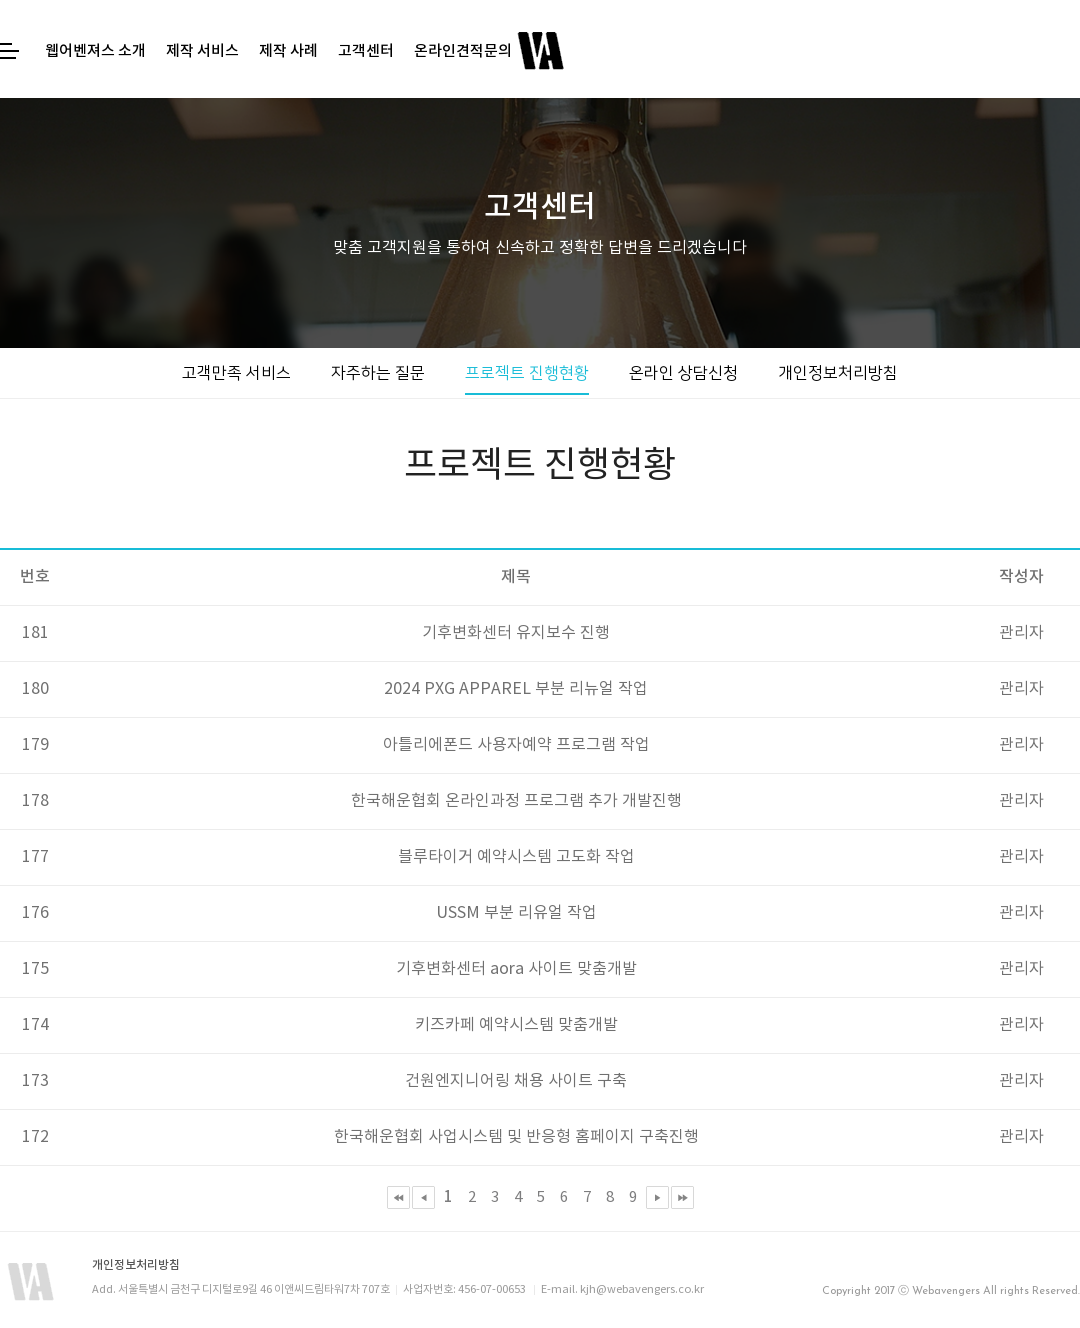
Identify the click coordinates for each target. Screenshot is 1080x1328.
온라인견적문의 (463, 51)
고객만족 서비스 (236, 373)
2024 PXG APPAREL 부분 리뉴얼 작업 (516, 689)
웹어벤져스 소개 (95, 51)
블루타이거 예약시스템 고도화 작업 (516, 857)
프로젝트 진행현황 (527, 373)
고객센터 (366, 51)
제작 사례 (288, 51)
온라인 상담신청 (683, 373)
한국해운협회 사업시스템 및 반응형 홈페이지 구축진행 (516, 1137)
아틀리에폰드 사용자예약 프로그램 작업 (516, 745)
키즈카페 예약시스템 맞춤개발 (516, 1025)
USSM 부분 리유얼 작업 (516, 913)
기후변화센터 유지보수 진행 (516, 633)
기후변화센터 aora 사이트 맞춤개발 (516, 969)
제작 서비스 (202, 51)
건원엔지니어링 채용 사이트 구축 (516, 1081)
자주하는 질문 (378, 373)
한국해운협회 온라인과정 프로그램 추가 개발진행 (516, 801)
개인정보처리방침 (838, 373)
